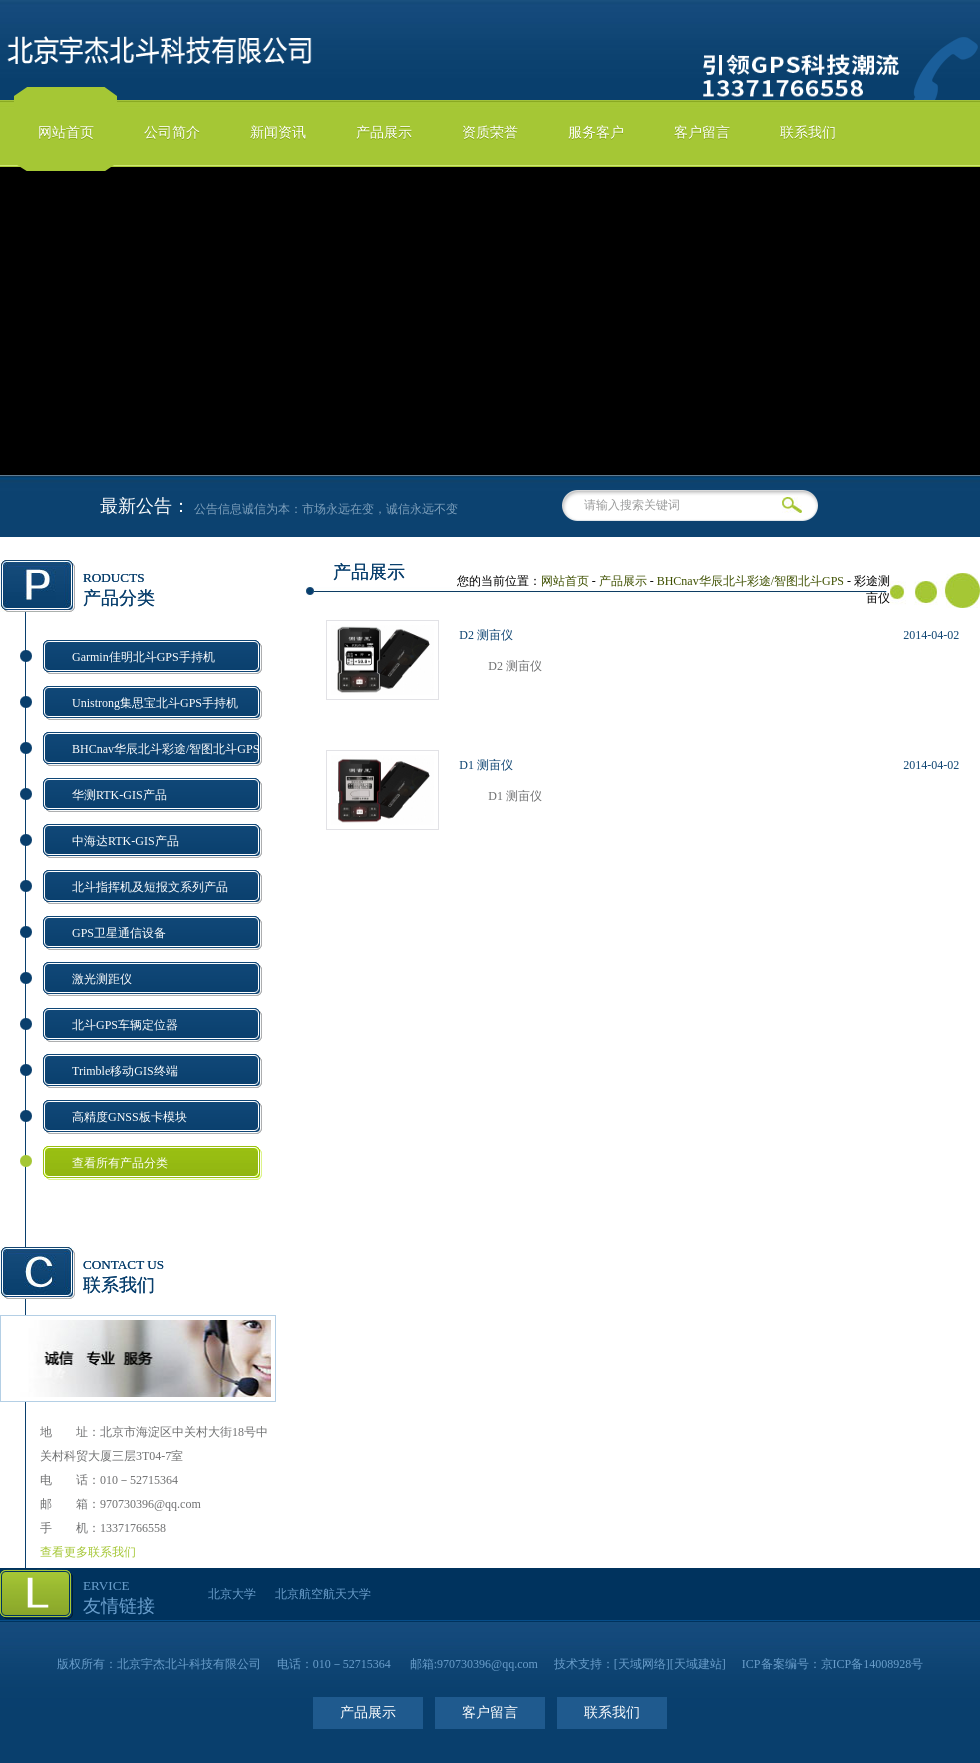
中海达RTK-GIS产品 (125, 841)
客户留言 (702, 132)
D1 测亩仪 (486, 765)
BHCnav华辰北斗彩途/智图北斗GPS (165, 749)
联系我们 (808, 132)
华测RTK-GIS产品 (119, 795)
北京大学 (232, 1594)
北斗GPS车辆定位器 (125, 1025)
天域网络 (642, 1664)
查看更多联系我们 (88, 1552)
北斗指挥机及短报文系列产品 (150, 887)
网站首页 (66, 132)
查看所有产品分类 (120, 1163)
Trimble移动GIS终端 (125, 1071)
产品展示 (384, 132)
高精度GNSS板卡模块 (129, 1117)
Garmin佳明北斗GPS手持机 (143, 657)
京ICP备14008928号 (872, 1664)
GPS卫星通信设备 (119, 933)
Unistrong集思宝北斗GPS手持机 (155, 703)
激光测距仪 (102, 979)
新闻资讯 (278, 132)
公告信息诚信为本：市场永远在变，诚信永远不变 (338, 509)
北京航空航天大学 (323, 1594)
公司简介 (172, 132)
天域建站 (698, 1664)
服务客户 (596, 132)
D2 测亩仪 (486, 635)
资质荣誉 (490, 132)
